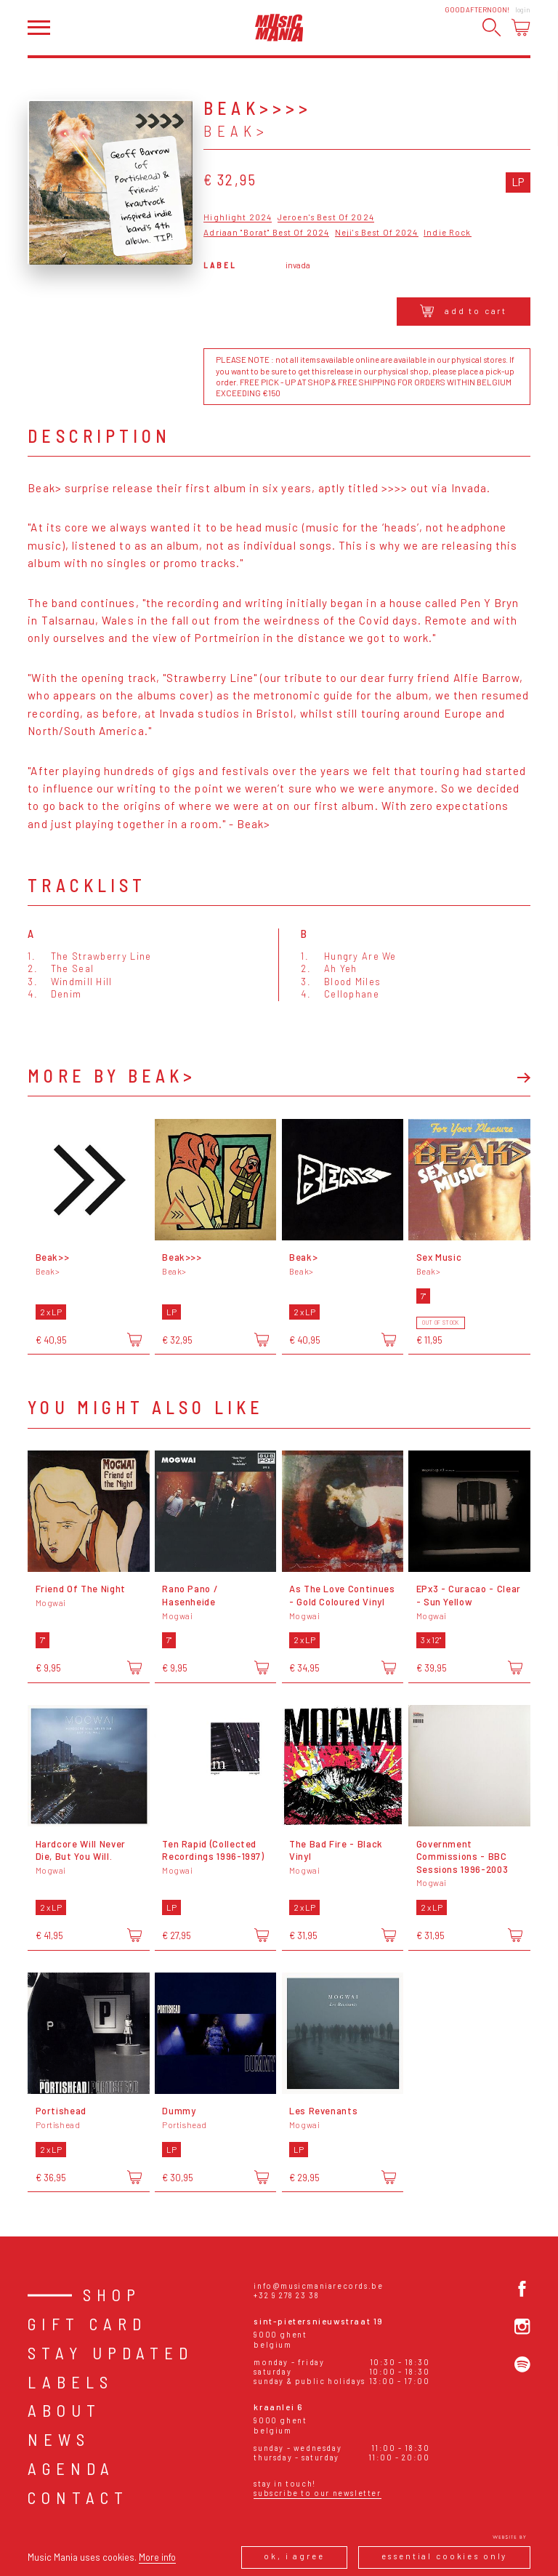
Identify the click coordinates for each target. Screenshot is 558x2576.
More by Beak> (112, 1076)
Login (522, 10)
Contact (78, 2497)
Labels (70, 2382)
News (59, 2439)
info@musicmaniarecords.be (318, 2285)
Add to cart (464, 311)
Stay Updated (110, 2353)
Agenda (71, 2468)
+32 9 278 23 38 (286, 2295)
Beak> (236, 130)
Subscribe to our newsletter (317, 2492)
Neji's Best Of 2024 (376, 232)
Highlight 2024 (237, 217)
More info (157, 2557)
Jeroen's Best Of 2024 (326, 217)
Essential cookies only (444, 2556)
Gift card (87, 2324)
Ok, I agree (294, 2556)
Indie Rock (447, 232)
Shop (112, 2294)
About (64, 2410)
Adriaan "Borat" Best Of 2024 (266, 232)
